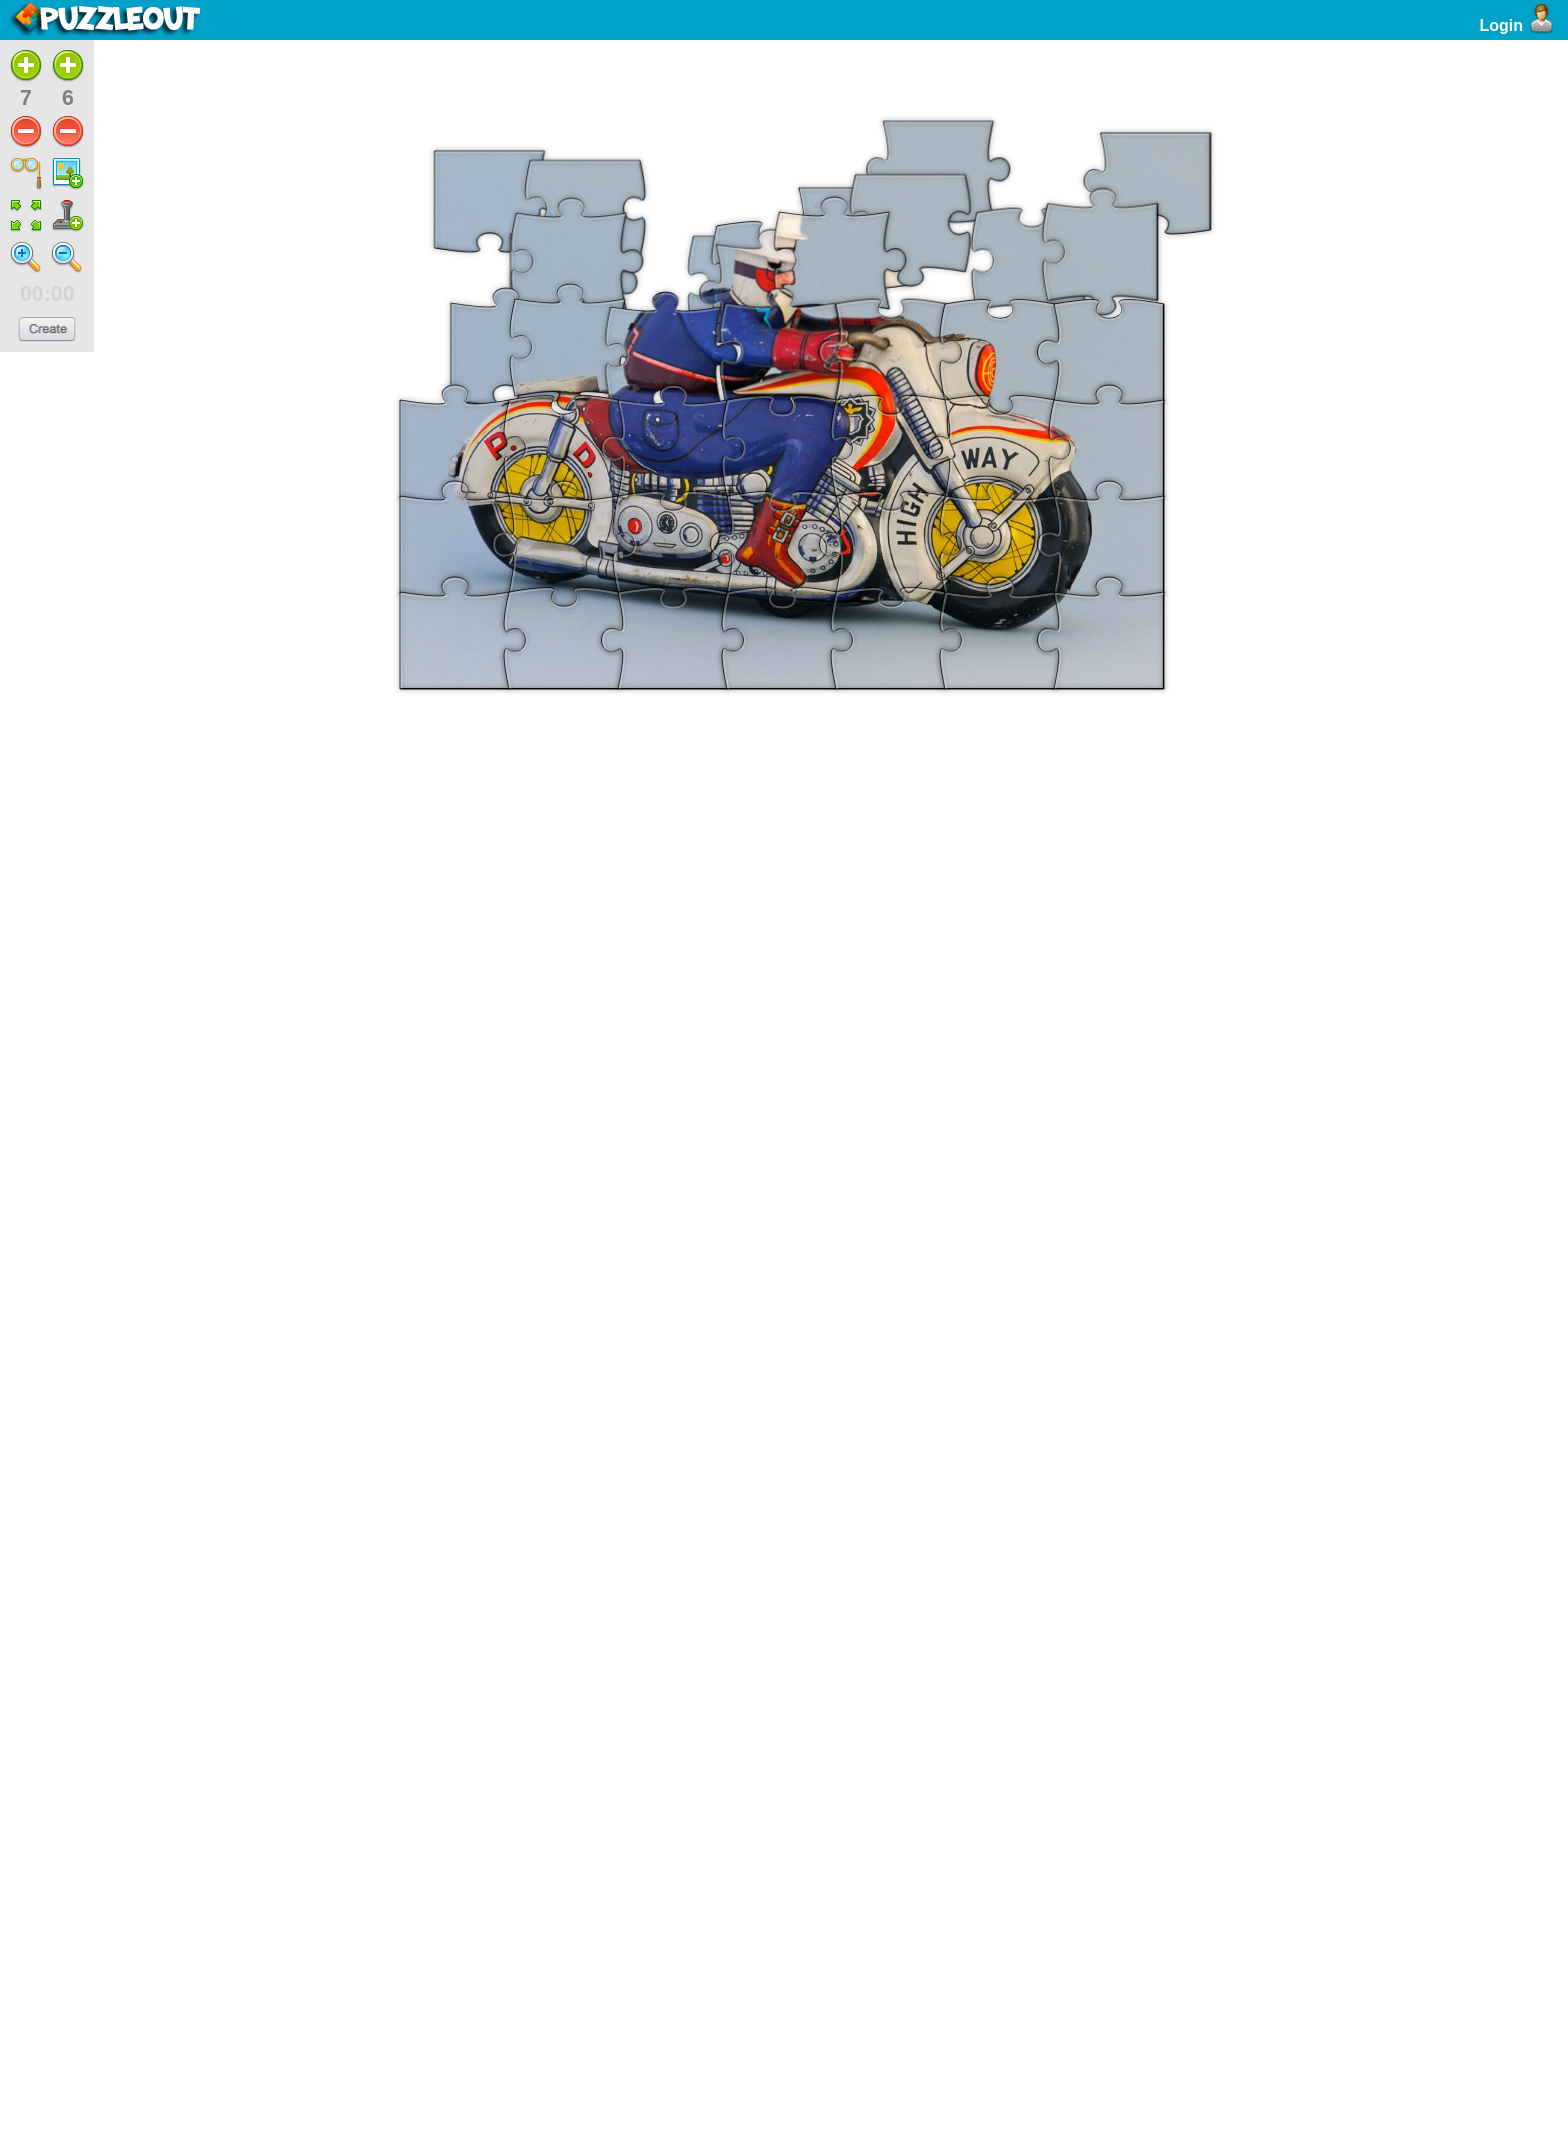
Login (1518, 25)
